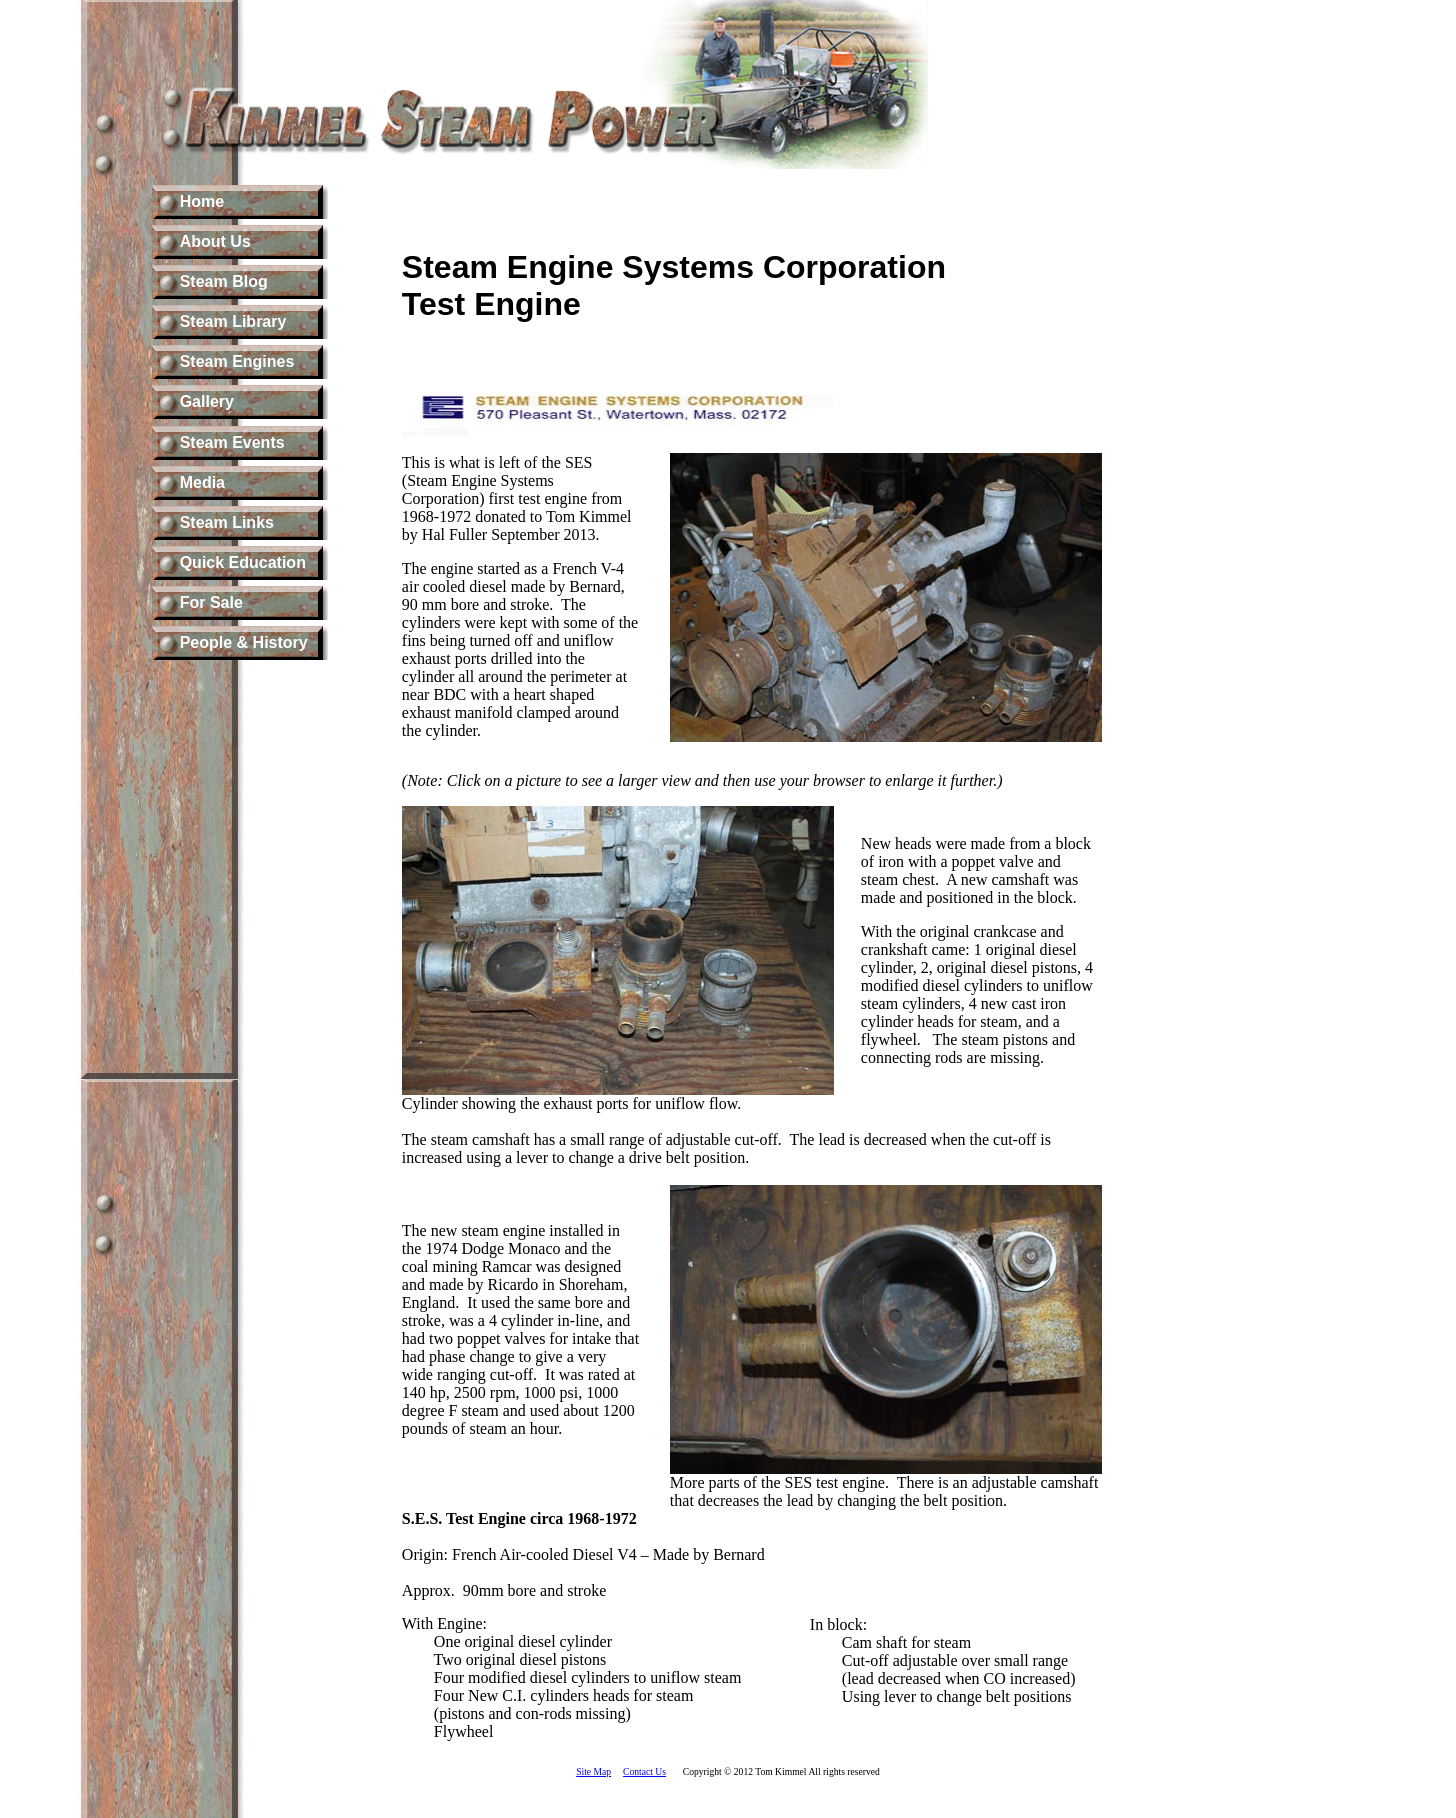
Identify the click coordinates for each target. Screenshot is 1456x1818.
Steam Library (233, 321)
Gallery (207, 401)
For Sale (211, 602)
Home (202, 201)
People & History (244, 642)
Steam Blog (224, 281)
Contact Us (644, 1771)
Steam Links (227, 522)
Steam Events (232, 442)
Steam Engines (237, 361)
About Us (215, 241)
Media (202, 482)
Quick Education (243, 562)
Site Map (593, 1771)
